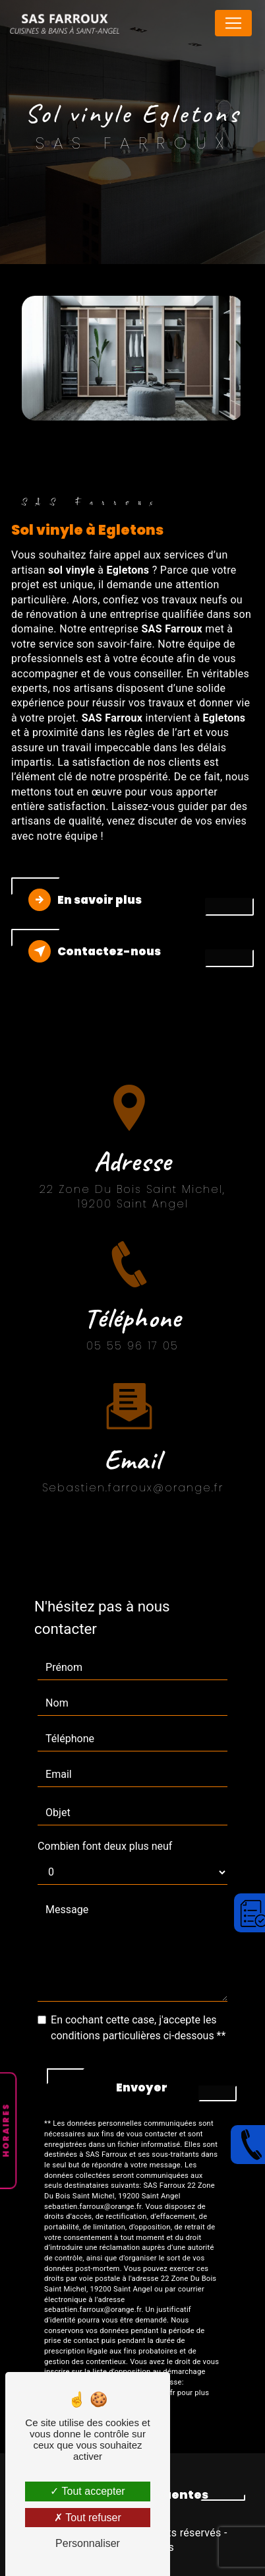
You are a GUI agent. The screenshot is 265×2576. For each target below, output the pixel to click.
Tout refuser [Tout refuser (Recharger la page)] (87, 2517)
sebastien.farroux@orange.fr (132, 1471)
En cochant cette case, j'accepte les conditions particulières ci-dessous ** (138, 2028)
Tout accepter (87, 2491)
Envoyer (141, 2087)
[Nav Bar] (233, 23)
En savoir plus (85, 900)
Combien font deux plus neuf (105, 1846)
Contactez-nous (94, 951)
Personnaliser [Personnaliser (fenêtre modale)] (87, 2543)
